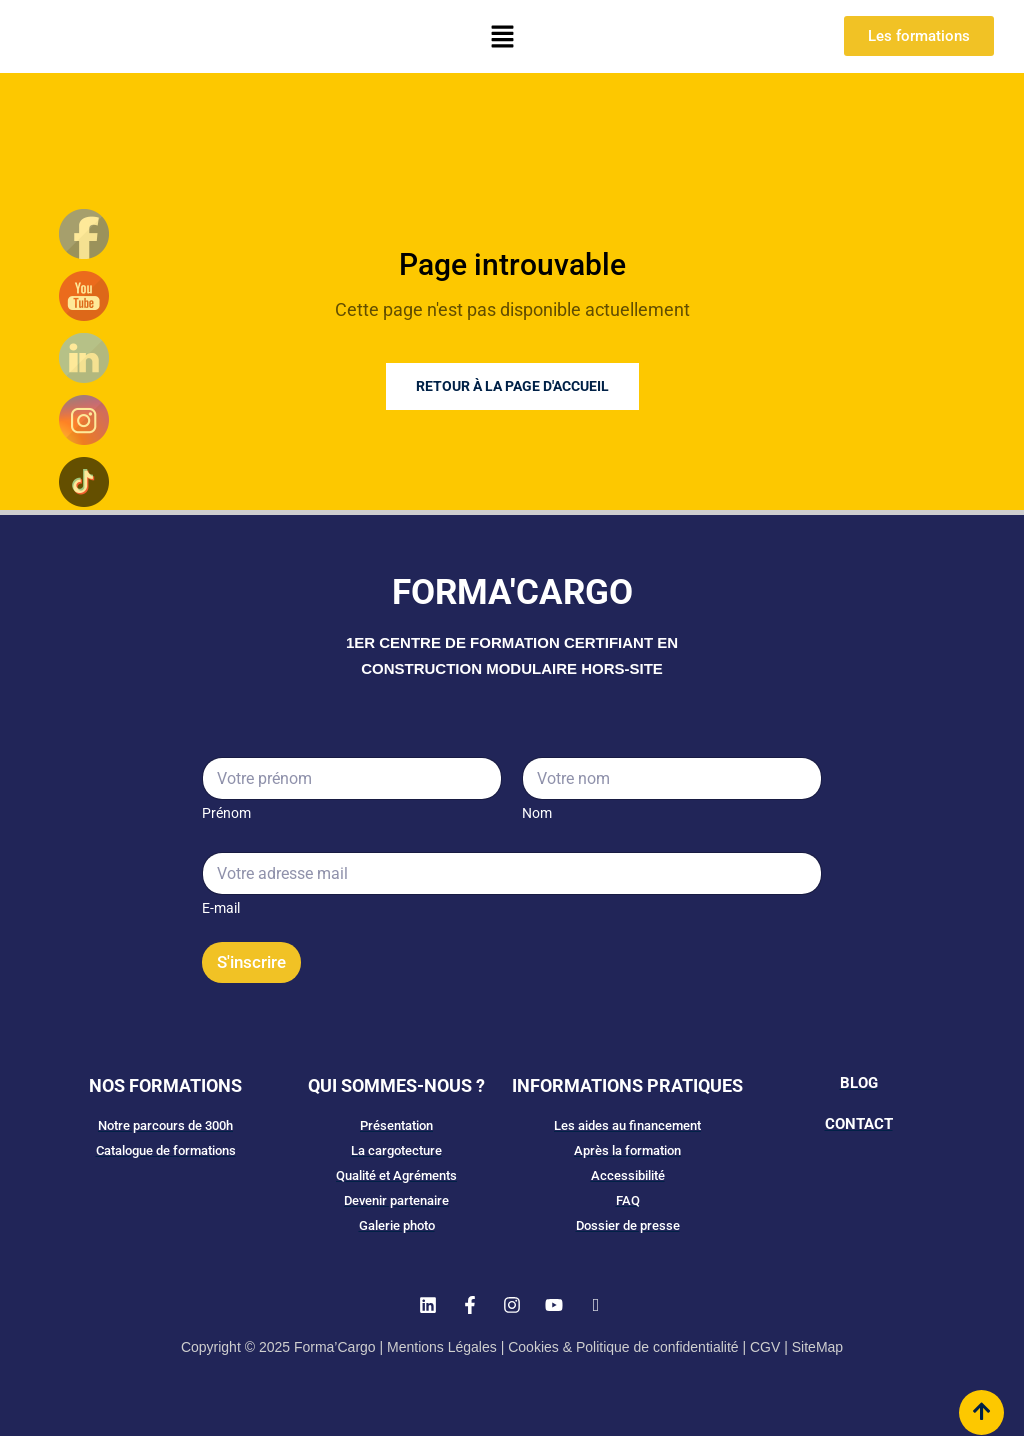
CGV (765, 1351)
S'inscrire (251, 962)
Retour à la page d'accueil (512, 386)
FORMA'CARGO (512, 592)
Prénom (226, 813)
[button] (502, 36)
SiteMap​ (817, 1351)
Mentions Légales (442, 1351)
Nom (537, 813)
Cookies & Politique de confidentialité (623, 1351)
